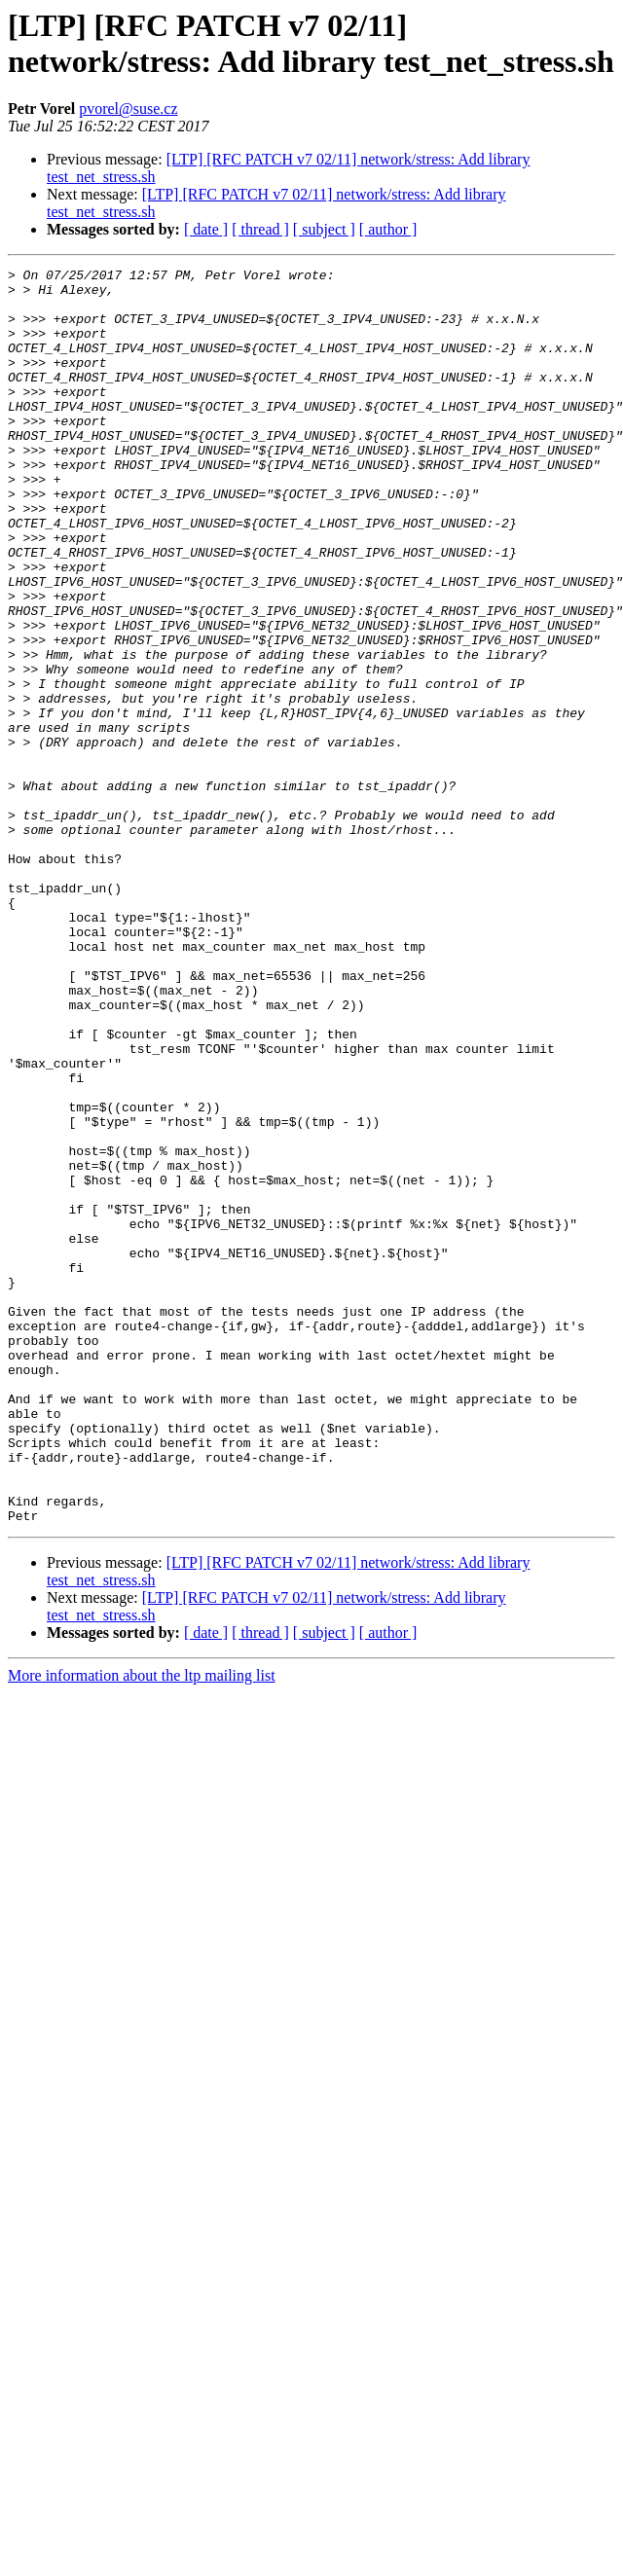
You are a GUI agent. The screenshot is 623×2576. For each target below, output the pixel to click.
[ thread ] (260, 229)
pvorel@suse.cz (128, 108)
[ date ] (206, 229)
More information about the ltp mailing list (141, 1909)
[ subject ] (324, 229)
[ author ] (388, 229)
